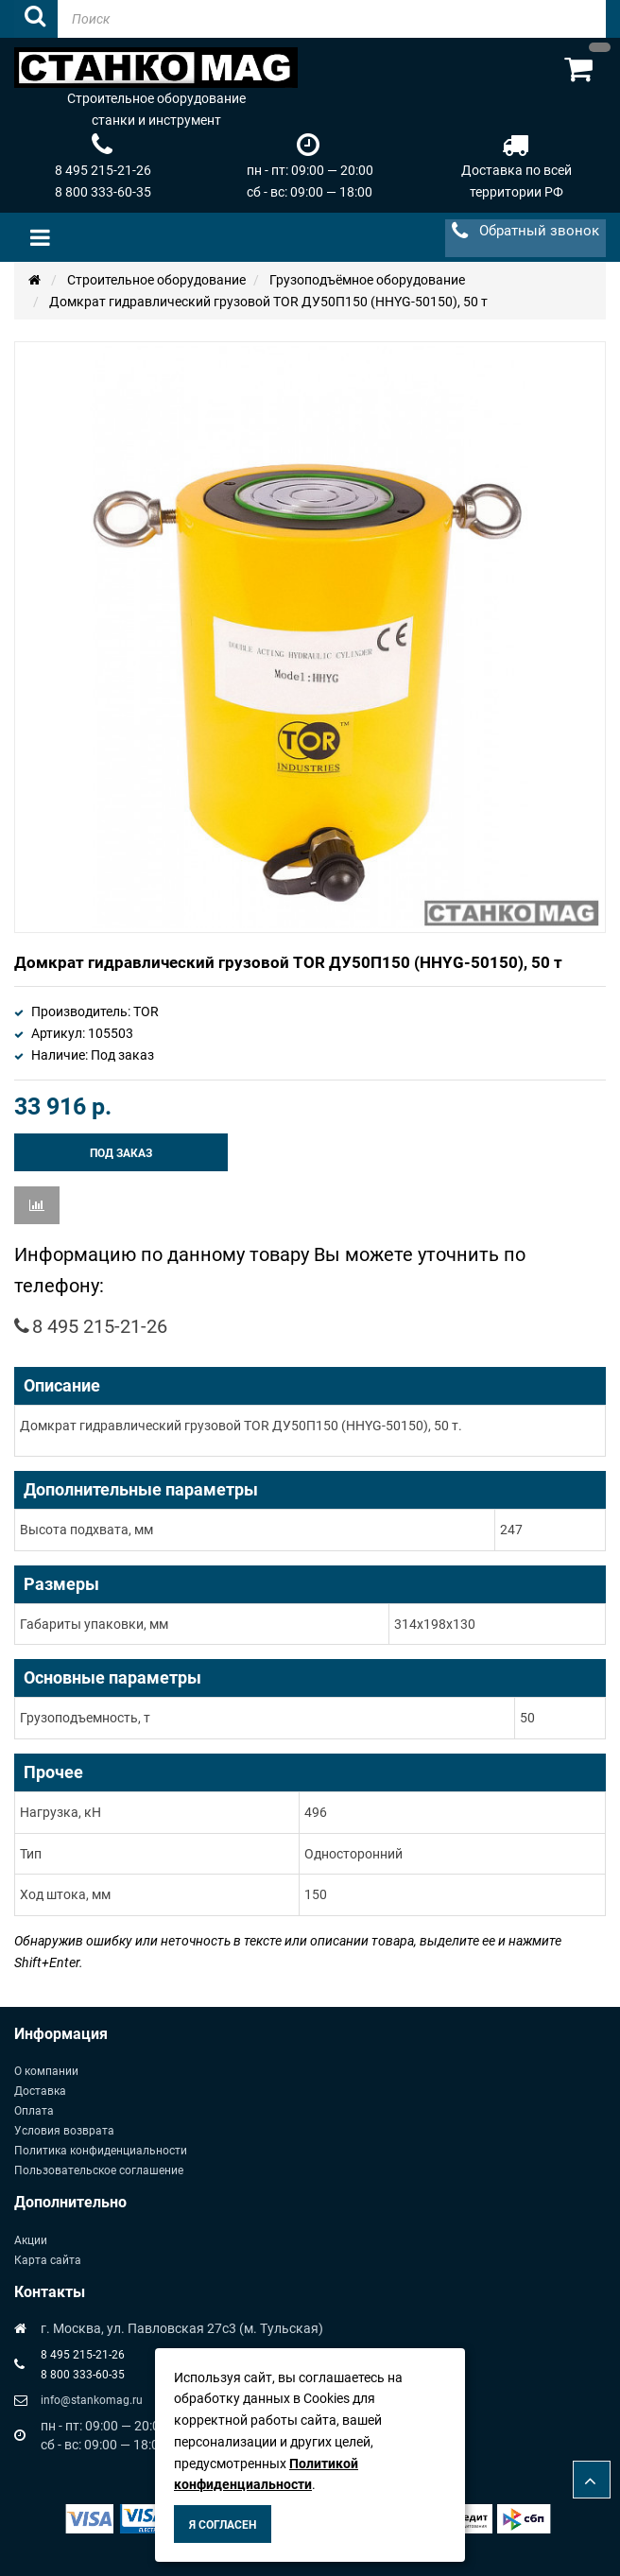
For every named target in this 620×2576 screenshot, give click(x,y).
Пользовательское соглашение (98, 2170)
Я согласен (222, 2525)
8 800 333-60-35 (103, 191)
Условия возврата (64, 2130)
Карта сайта (47, 2260)
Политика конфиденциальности (100, 2150)
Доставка (40, 2091)
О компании (46, 2071)
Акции (30, 2240)
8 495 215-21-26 (103, 170)
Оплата (34, 2111)
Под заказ (121, 1153)
